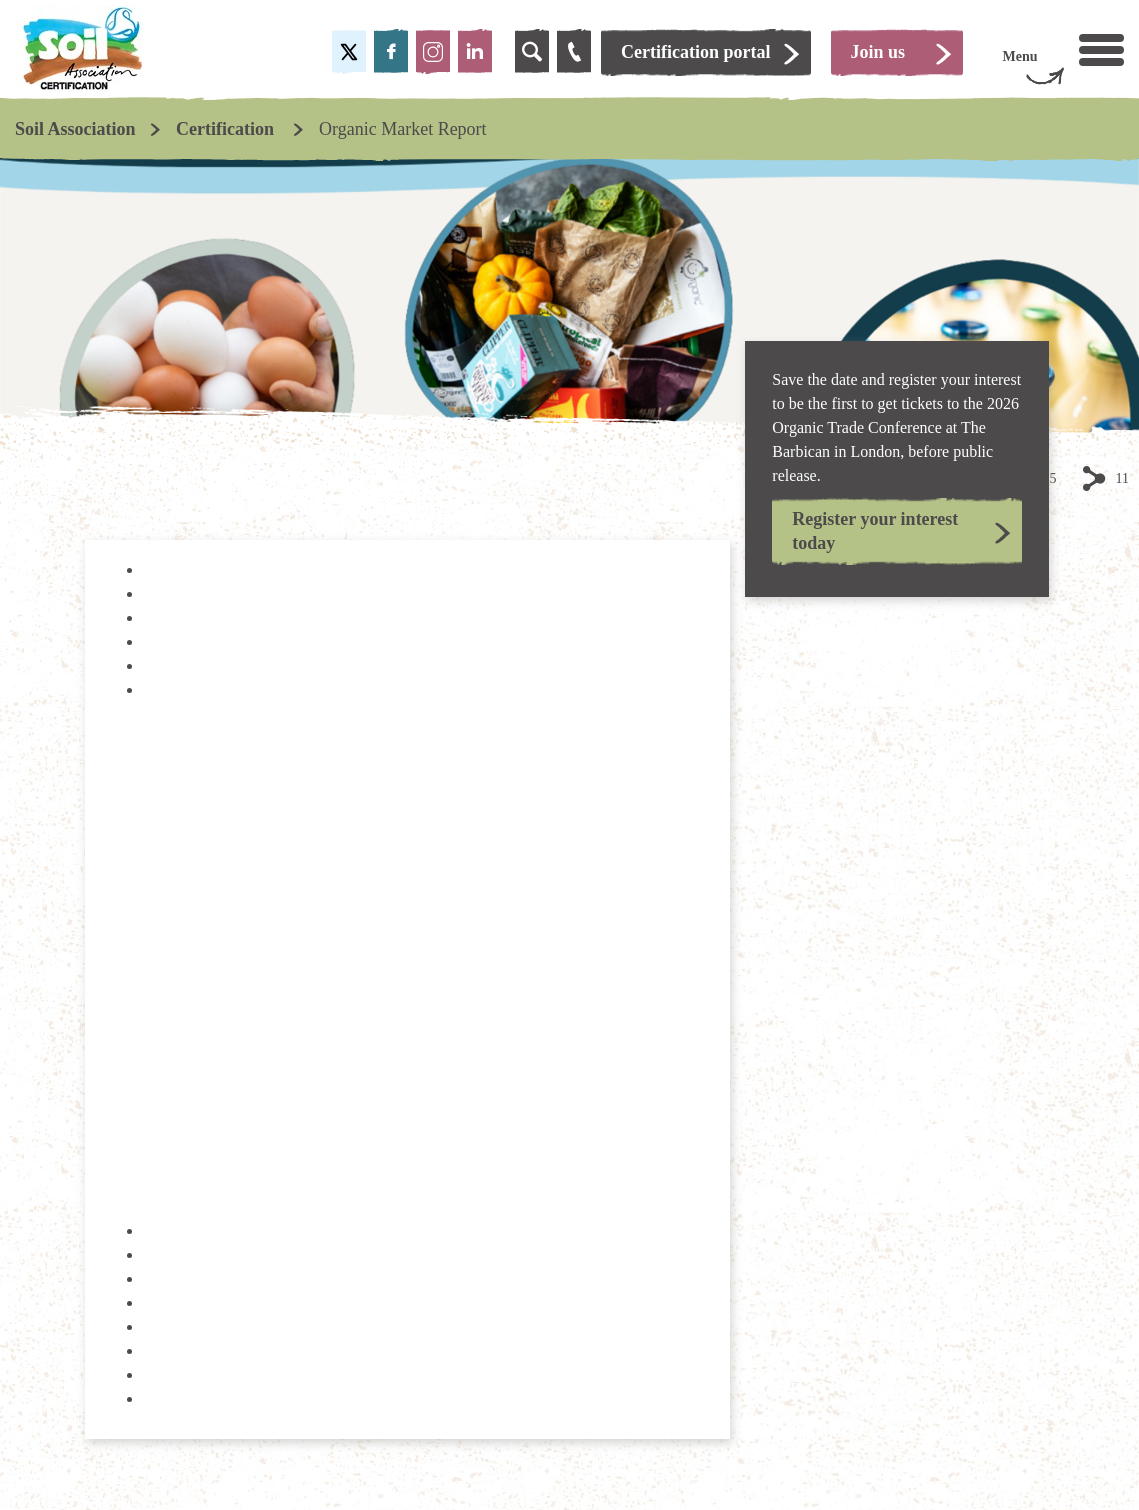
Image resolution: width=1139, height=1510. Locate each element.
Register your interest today (875, 530)
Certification (227, 129)
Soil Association (75, 129)
